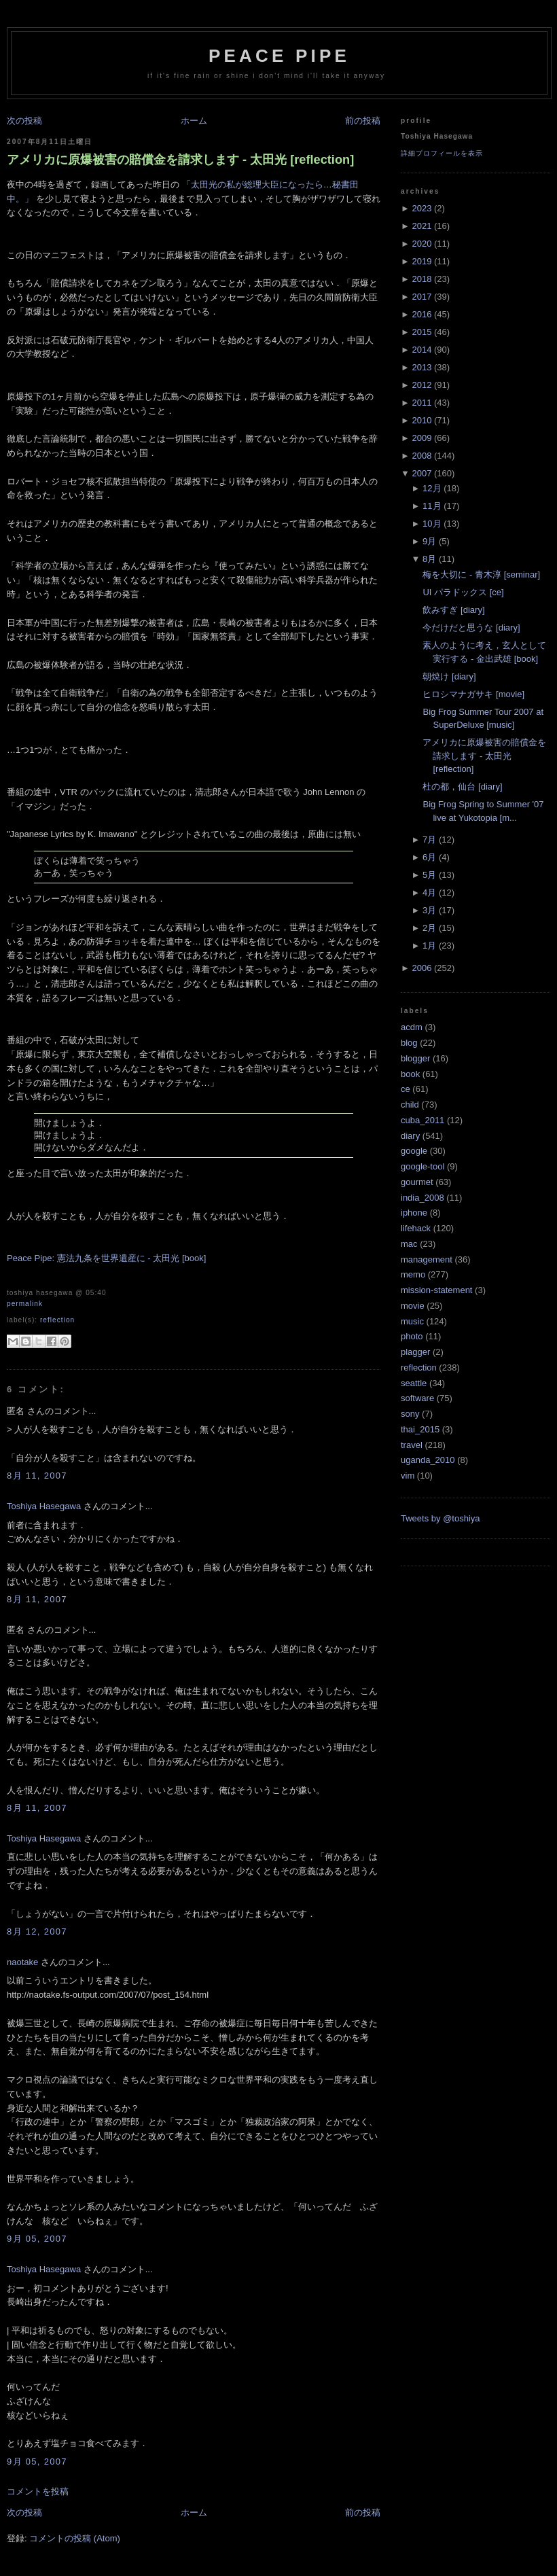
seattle (414, 1383)
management (426, 1259)
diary (410, 1136)
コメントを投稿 (38, 2491)
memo (413, 1274)
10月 (432, 523)
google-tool (422, 1166)
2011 (421, 403)
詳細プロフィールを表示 (442, 153)
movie (413, 1306)
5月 (429, 875)
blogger (415, 1058)
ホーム (194, 121)
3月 (429, 910)
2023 (421, 208)
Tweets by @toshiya (440, 1518)
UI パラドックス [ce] (463, 592)
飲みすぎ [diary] (453, 610)
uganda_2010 (428, 1460)
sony (410, 1414)
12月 (432, 488)
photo (412, 1336)
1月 (429, 945)
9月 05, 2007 (37, 2239)
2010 (421, 420)
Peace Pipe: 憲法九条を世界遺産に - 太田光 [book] (106, 1258)
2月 (429, 928)
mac (409, 1244)
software (417, 1398)
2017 (421, 297)
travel (412, 1445)
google (414, 1151)
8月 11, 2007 (37, 1475)
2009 (421, 438)
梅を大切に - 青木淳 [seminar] (481, 574)
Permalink (25, 1303)
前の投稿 (362, 121)
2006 (421, 968)
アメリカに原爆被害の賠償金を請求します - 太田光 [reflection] (180, 159)
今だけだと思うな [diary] (471, 627)
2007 (421, 473)
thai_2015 (420, 1429)
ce (405, 1089)
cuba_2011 (422, 1120)
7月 (429, 839)
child (410, 1104)
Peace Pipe (279, 56)
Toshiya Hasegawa (44, 1506)
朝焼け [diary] (449, 676)
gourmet (417, 1182)
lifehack (416, 1228)
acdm (412, 1027)
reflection (57, 1320)
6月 (429, 857)
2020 (421, 244)
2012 (421, 385)
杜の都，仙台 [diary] (462, 786)
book (410, 1074)
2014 (421, 350)
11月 (432, 506)
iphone (414, 1212)
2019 (421, 261)
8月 (429, 559)
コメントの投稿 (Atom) (74, 2538)
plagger (415, 1352)
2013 (421, 367)
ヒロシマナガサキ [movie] (473, 694)
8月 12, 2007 (37, 1931)
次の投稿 (24, 121)
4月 (429, 892)
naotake (22, 1962)
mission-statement (436, 1290)
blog (409, 1043)
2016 (421, 314)
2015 (421, 332)
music (412, 1321)
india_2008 (422, 1198)
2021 (421, 226)
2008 (421, 456)
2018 (421, 279)
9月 (429, 541)
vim (407, 1475)
